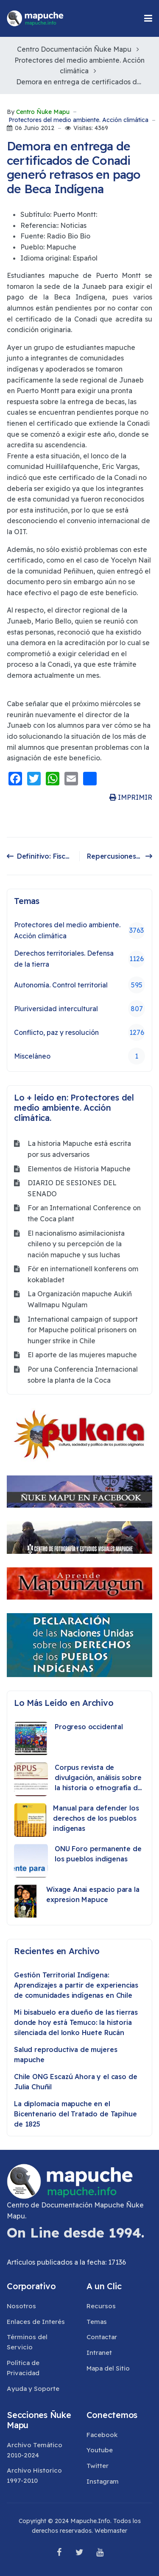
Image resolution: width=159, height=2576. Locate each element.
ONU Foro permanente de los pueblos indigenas (98, 1853)
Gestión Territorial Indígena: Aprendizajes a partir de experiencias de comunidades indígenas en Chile (76, 1985)
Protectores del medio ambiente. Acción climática (78, 120)
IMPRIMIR (130, 797)
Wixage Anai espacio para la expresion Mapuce (92, 1894)
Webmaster (111, 2530)
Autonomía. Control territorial (79, 984)
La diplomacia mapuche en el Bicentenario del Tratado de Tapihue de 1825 (75, 2113)
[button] (148, 18)
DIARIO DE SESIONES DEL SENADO (72, 1188)
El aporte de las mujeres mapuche (82, 1354)
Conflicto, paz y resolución (79, 1032)
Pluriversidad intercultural (79, 1008)
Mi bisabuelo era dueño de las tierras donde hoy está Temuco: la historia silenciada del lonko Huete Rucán (76, 2022)
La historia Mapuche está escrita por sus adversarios (79, 1149)
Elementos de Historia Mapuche (79, 1169)
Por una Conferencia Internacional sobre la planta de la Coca (83, 1374)
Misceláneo (79, 1056)
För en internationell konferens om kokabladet (83, 1274)
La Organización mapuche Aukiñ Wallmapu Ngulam (80, 1299)
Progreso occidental (89, 1726)
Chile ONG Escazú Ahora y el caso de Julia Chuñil (75, 2081)
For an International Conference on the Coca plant (84, 1213)
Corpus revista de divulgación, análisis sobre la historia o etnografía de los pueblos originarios (98, 1778)
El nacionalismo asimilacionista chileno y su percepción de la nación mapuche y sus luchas (76, 1244)
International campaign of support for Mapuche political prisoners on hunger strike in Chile (83, 1330)
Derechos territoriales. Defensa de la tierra (79, 958)
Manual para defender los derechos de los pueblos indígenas (96, 1818)
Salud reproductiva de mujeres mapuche (65, 2054)
